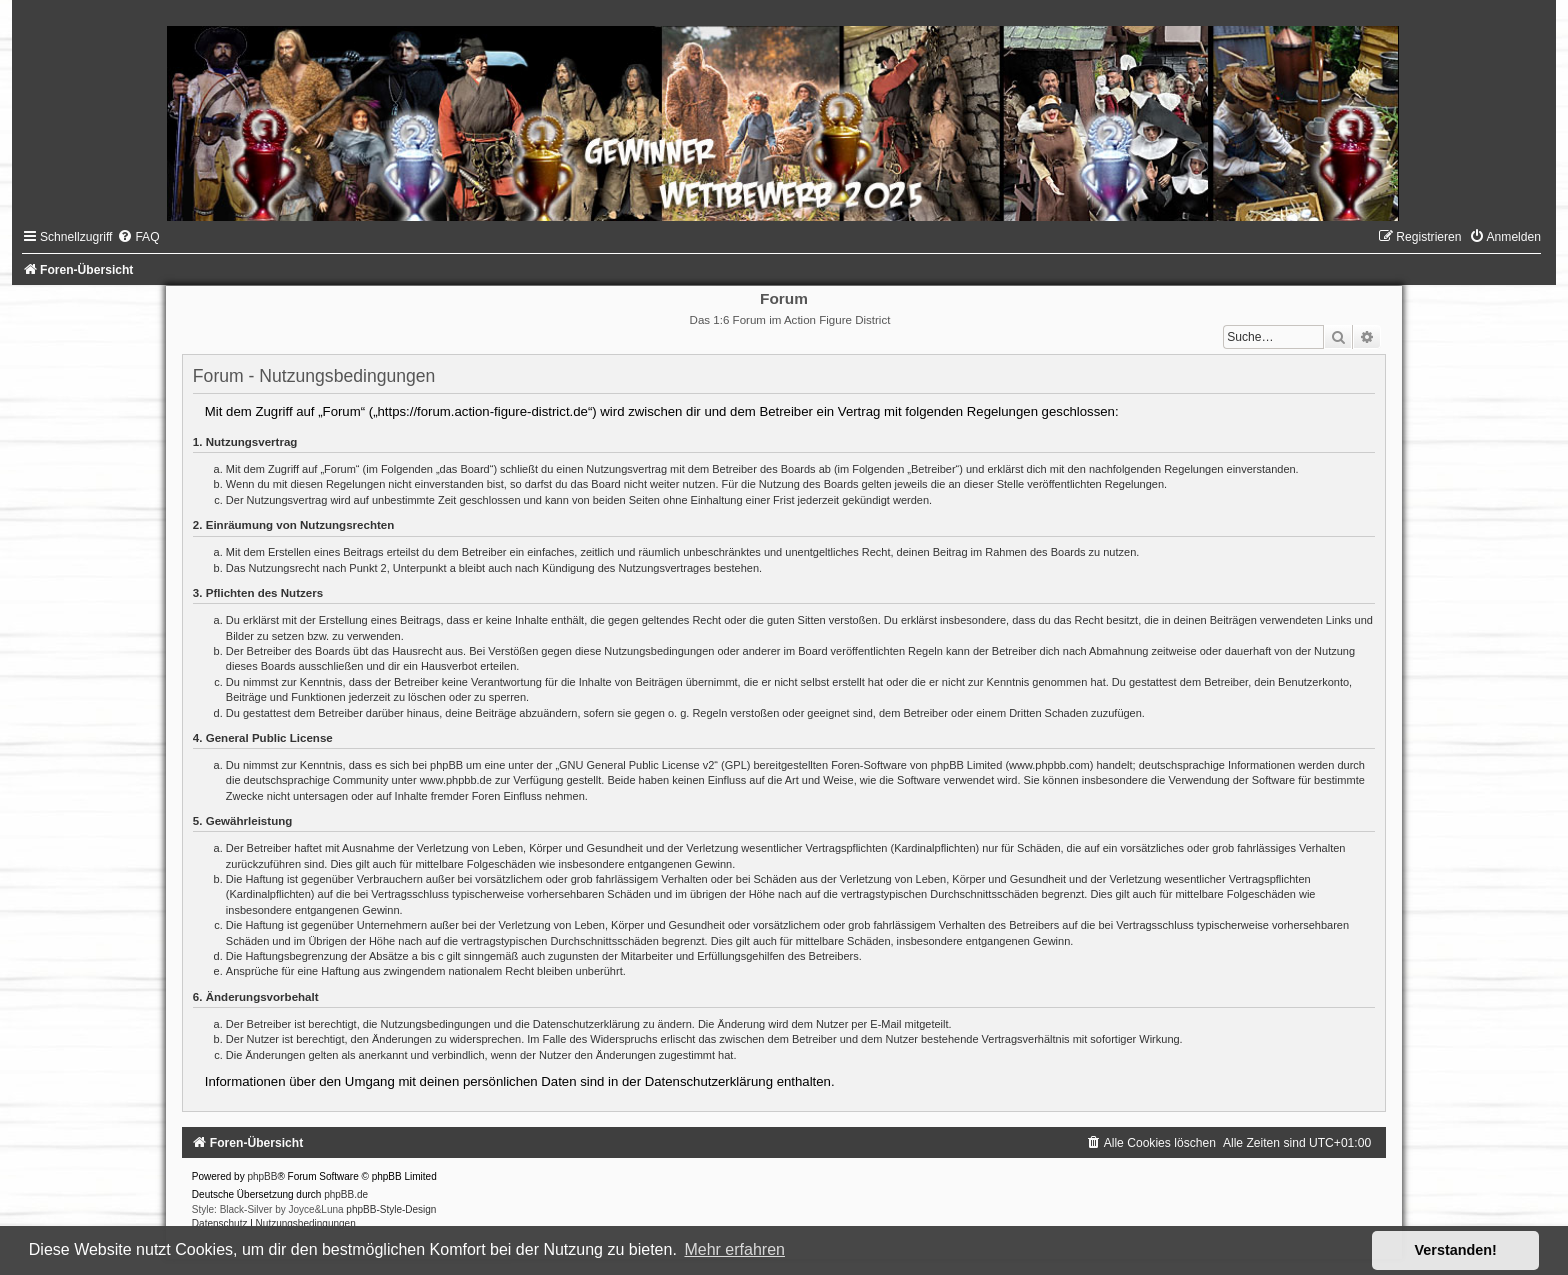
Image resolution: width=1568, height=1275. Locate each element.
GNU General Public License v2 (636, 765)
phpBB (262, 1176)
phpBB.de (346, 1194)
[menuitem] (138, 237)
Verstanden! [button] (1456, 1250)
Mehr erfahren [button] (734, 1249)
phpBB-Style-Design (391, 1209)
